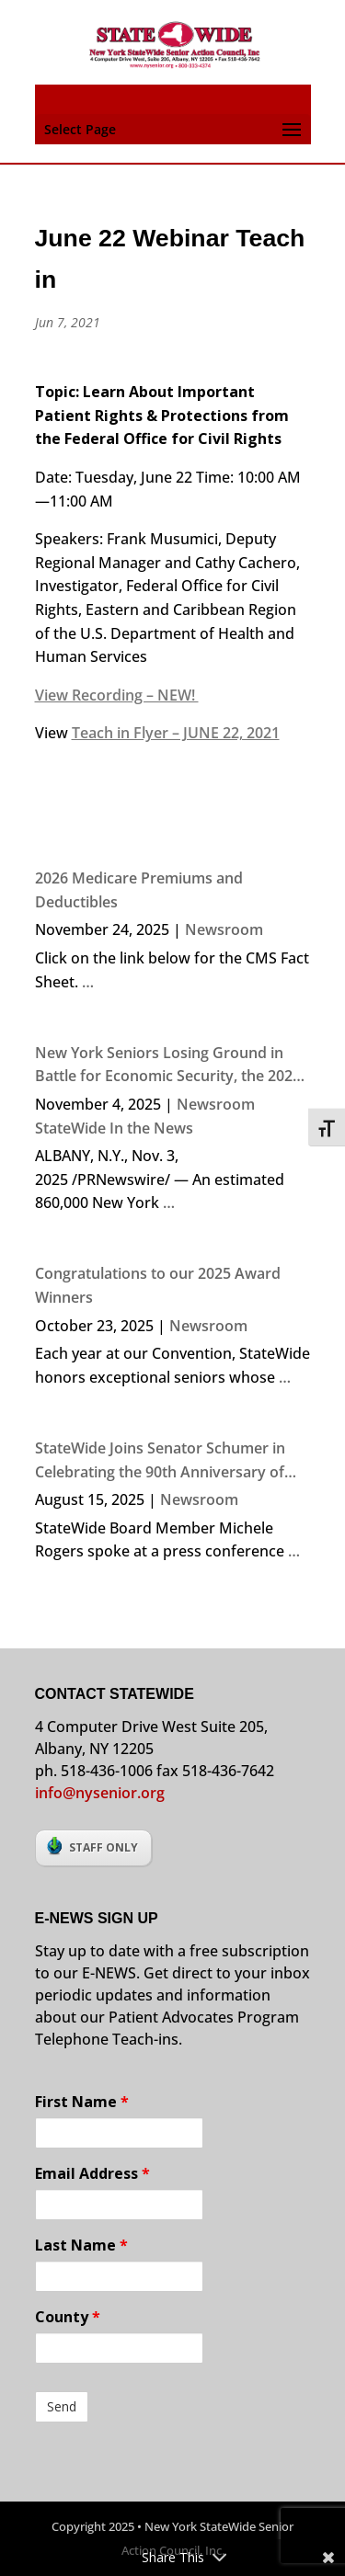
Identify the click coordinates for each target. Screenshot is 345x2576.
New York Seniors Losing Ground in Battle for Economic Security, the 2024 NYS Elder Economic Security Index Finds (168, 1066)
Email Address (92, 2173)
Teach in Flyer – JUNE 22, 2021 (176, 733)
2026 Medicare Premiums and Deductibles (139, 890)
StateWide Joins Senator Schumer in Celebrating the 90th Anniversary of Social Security (160, 1461)
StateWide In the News (114, 1128)
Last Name (81, 2245)
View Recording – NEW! (117, 695)
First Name (82, 2102)
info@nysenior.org (100, 1793)
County (67, 2317)
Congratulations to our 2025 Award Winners (158, 1285)
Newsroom (224, 929)
